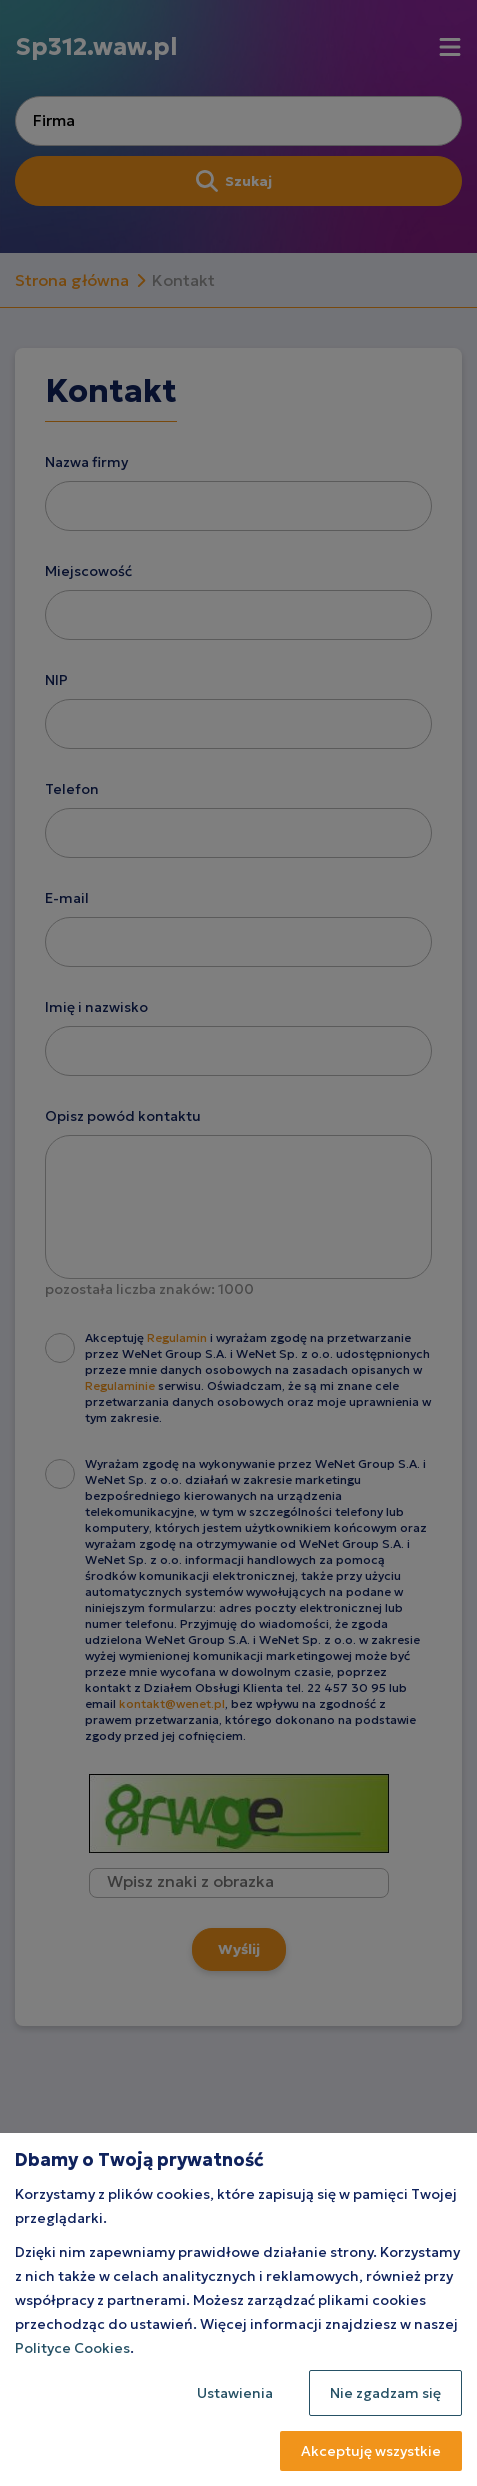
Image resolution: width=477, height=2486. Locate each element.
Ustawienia (235, 2393)
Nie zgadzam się (385, 2393)
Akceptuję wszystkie (371, 2451)
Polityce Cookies (72, 2348)
